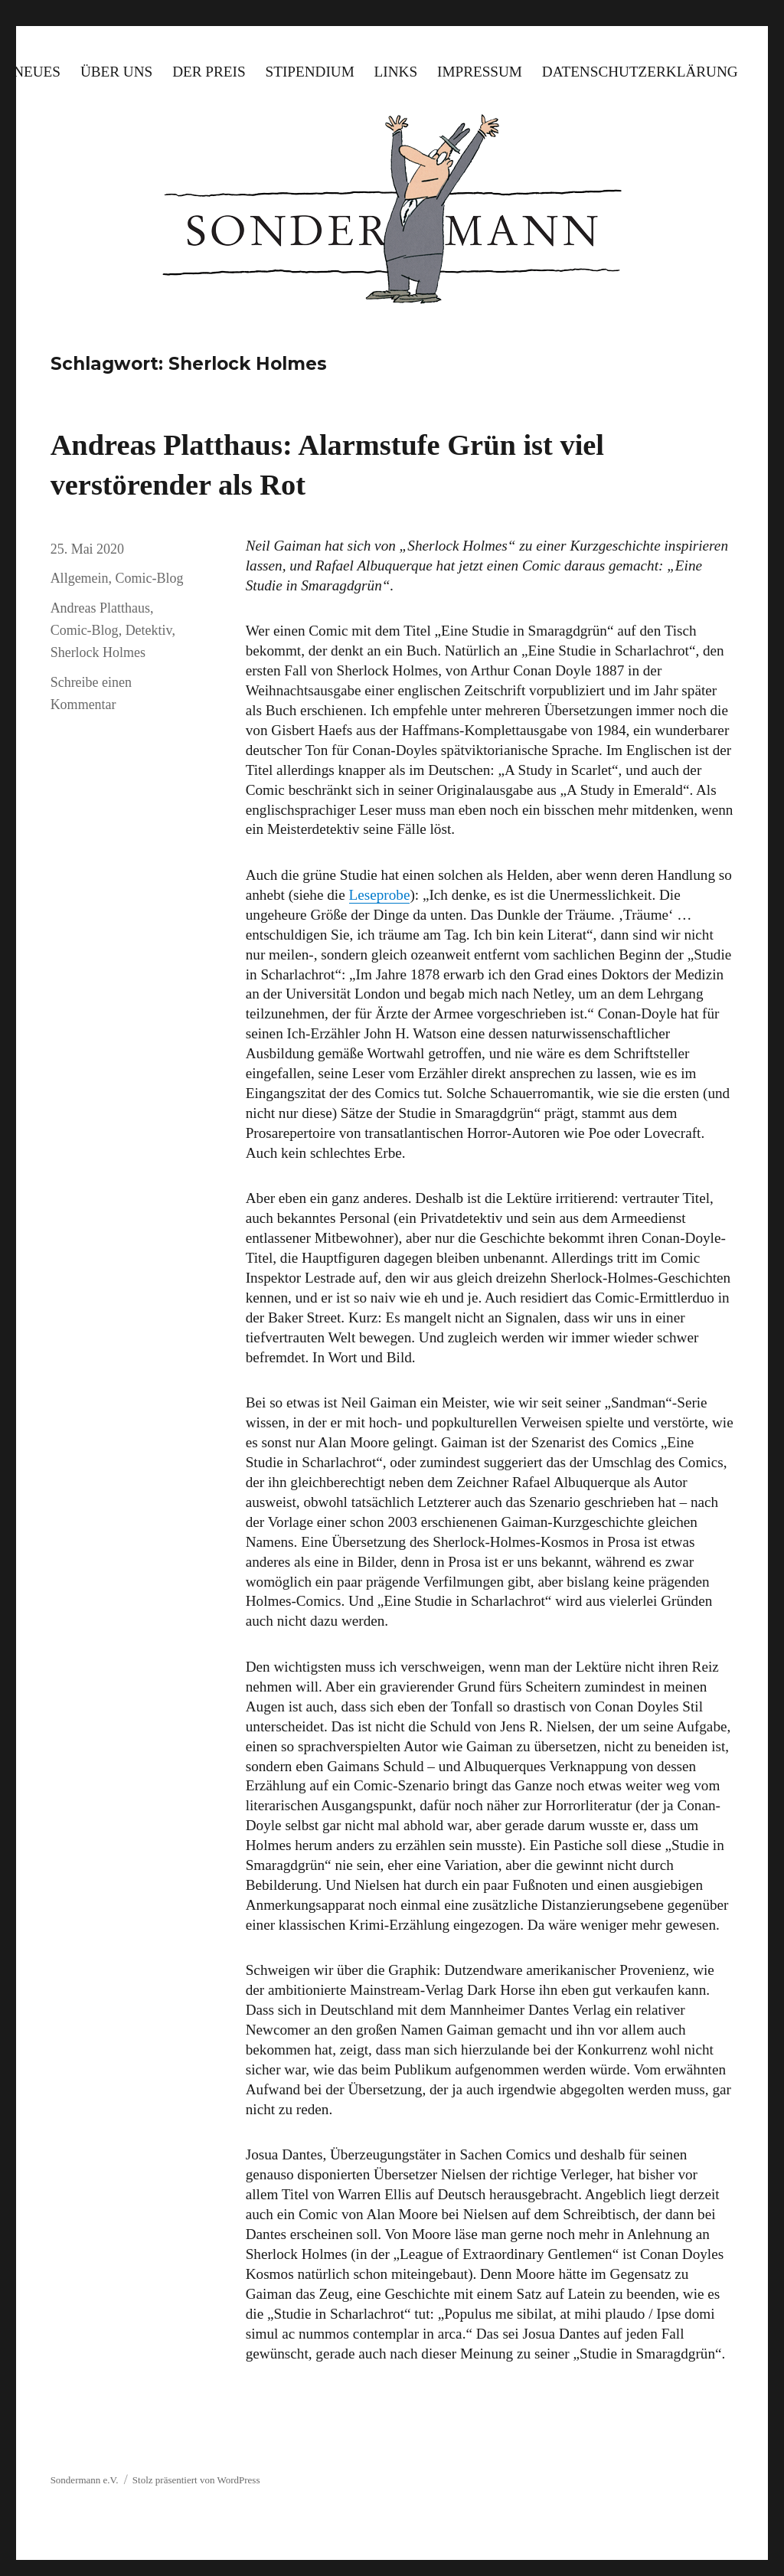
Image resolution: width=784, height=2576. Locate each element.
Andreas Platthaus (100, 608)
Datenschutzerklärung (640, 72)
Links (396, 72)
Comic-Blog (150, 578)
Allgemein (80, 578)
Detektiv (149, 630)
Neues (36, 72)
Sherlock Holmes (98, 652)
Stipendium (310, 72)
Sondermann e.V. (85, 2480)
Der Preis (208, 72)
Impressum (479, 72)
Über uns (116, 72)
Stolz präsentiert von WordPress (196, 2480)
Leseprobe (379, 895)
